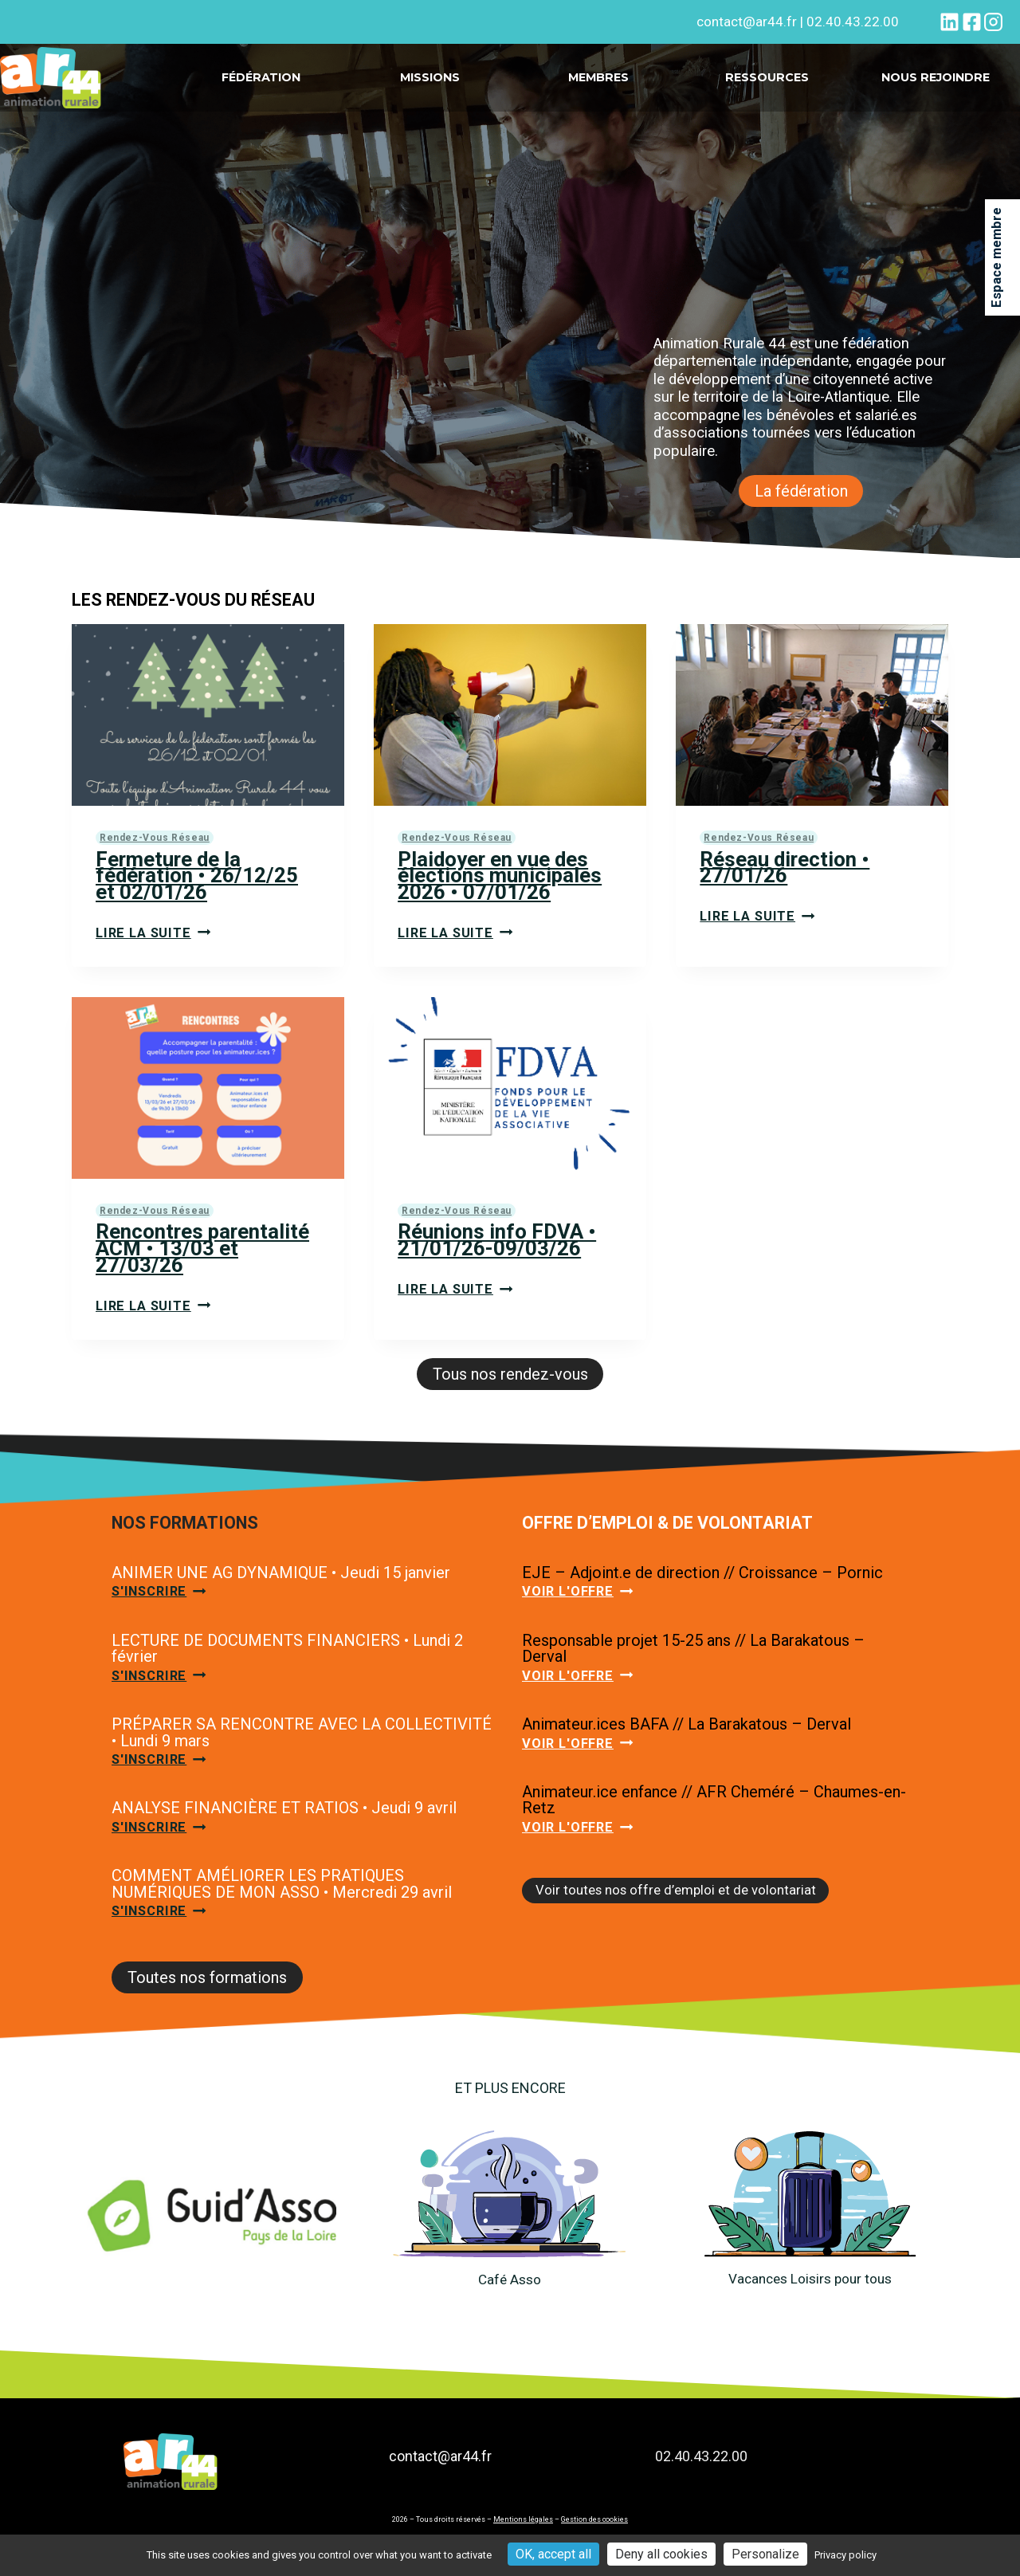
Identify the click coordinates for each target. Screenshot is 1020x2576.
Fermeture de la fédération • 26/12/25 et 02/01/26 (199, 879)
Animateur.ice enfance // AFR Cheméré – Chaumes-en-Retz (714, 1820)
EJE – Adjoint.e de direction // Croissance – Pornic (702, 1586)
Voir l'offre (580, 1607)
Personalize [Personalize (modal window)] (765, 2554)
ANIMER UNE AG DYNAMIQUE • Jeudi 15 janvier (281, 1586)
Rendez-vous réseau (156, 840)
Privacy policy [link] (845, 2555)
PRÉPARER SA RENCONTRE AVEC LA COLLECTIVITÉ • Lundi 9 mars (302, 1751)
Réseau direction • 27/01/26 (788, 871)
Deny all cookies (661, 2554)
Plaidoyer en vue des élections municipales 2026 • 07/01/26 (503, 879)
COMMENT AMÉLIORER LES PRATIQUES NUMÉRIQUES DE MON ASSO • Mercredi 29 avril (282, 1907)
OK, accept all (553, 2554)
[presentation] (208, 717)
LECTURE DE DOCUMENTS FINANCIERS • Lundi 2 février (287, 1664)
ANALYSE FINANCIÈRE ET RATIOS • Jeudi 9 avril (284, 1829)
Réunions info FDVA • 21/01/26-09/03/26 (500, 1248)
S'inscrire (162, 1607)
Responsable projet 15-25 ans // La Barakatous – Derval (693, 1664)
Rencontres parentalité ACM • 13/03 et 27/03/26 (206, 1257)
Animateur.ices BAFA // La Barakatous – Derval (686, 1742)
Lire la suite (155, 940)
